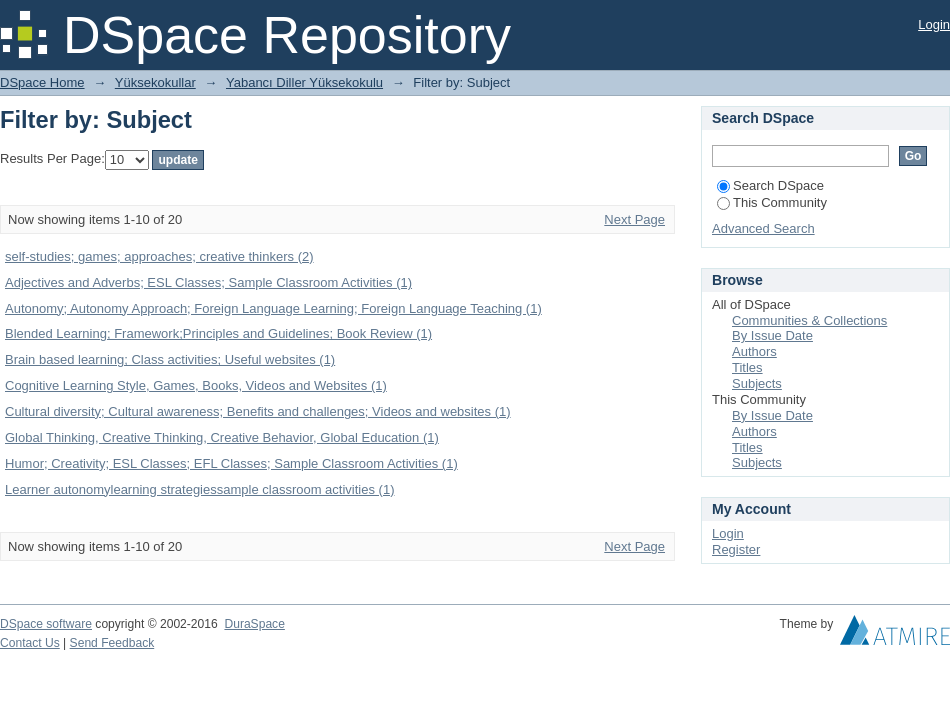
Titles (747, 367)
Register (736, 549)
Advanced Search (763, 228)
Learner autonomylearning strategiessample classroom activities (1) (199, 489)
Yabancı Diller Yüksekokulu (304, 82)
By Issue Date (772, 335)
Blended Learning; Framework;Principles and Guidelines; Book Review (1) (218, 333)
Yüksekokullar (155, 82)
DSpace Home (42, 82)
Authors (754, 351)
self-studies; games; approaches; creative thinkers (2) (159, 256)
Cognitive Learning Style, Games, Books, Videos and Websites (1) (196, 385)
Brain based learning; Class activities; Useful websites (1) (170, 359)
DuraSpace (254, 624)
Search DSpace (770, 185)
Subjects (757, 383)
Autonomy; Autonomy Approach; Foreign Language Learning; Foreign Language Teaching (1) (273, 308)
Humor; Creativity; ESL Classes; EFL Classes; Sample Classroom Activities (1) (231, 463)
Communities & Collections (809, 320)
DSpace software (46, 624)
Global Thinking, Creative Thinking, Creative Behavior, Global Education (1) (222, 437)
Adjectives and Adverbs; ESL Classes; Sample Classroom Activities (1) (208, 282)
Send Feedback (112, 643)
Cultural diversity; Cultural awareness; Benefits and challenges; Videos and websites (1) (258, 411)
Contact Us (30, 643)
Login (934, 24)
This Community (772, 202)
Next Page (634, 219)
